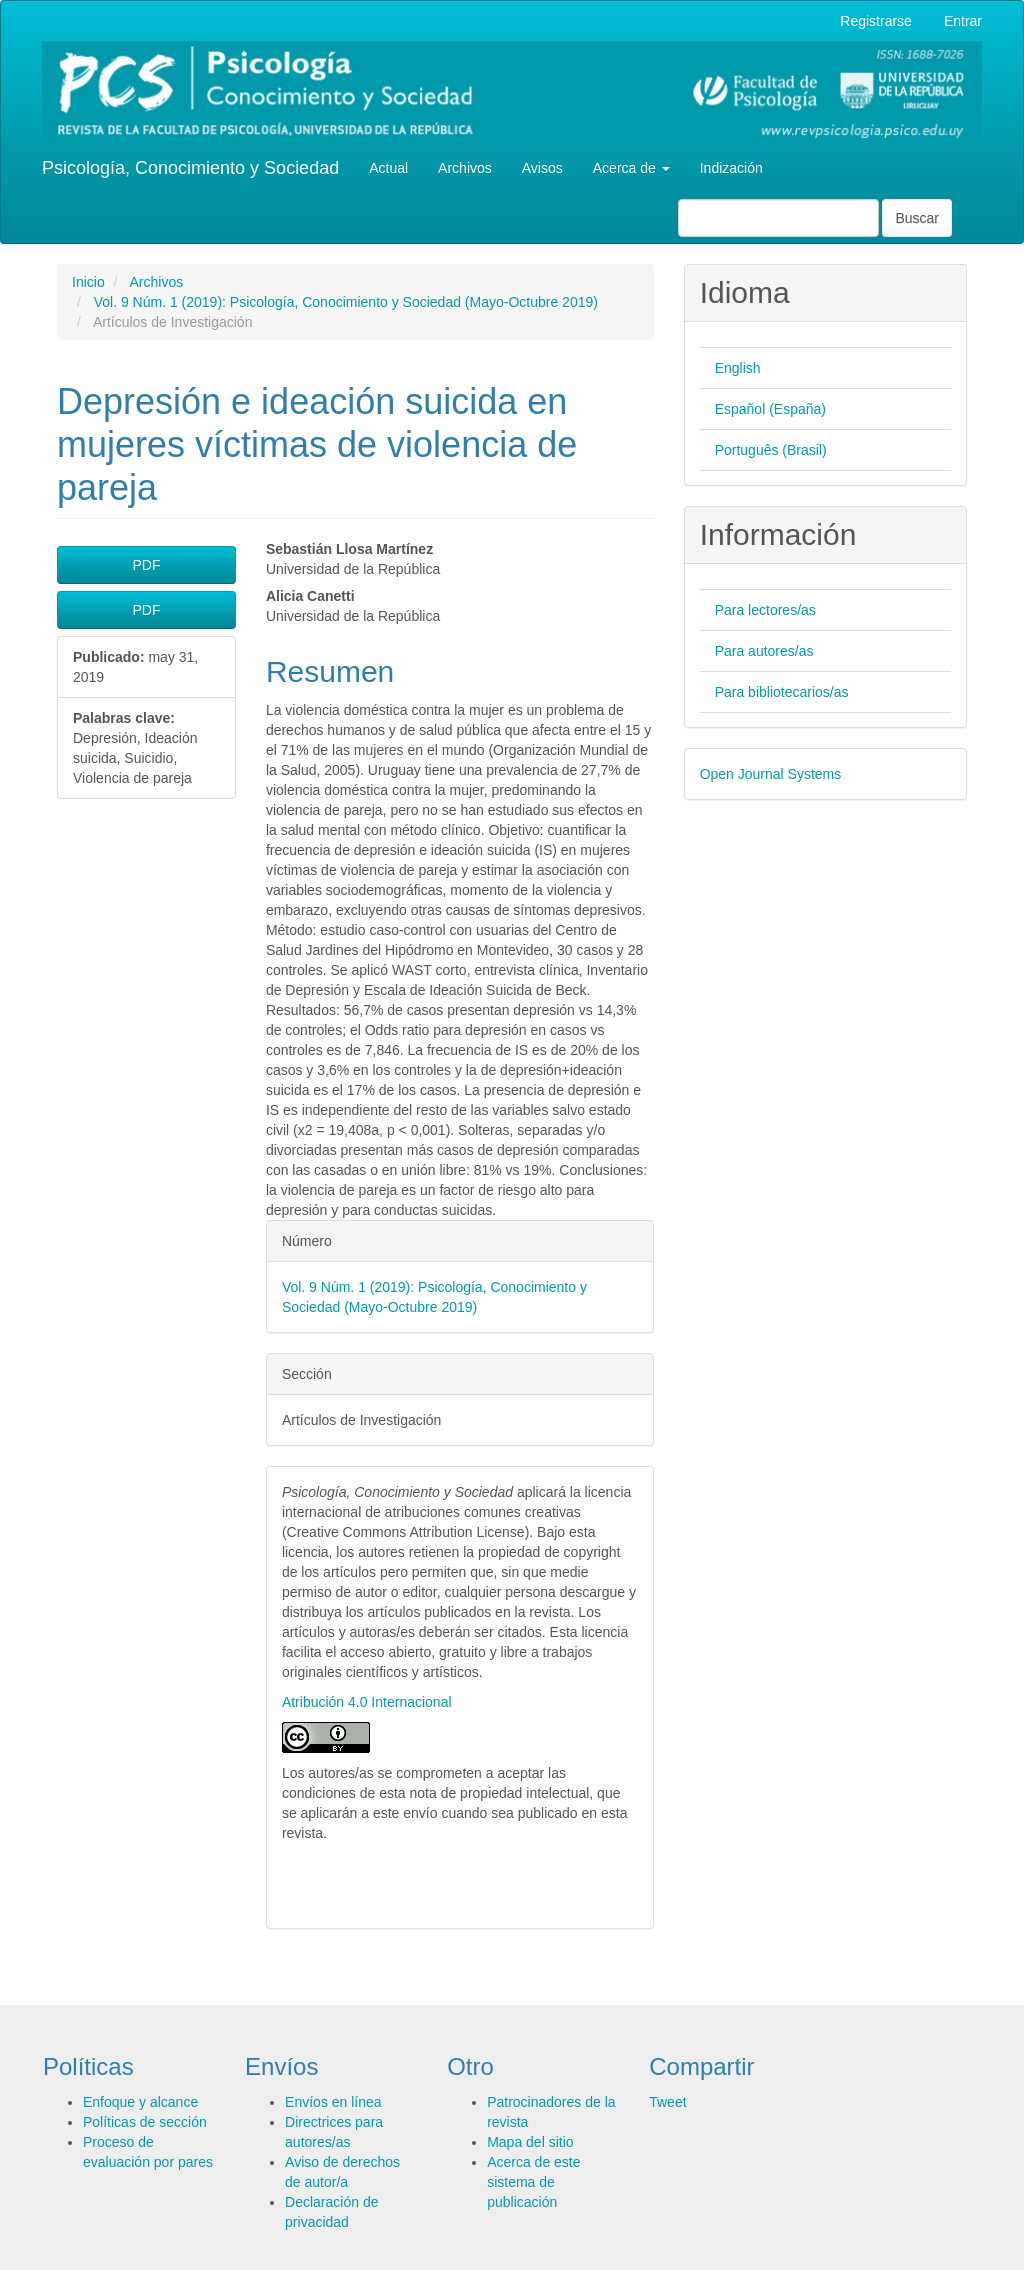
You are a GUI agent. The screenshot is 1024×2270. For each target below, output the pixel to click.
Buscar (917, 218)
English (738, 368)
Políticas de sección (145, 2122)
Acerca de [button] (631, 168)
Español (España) (770, 409)
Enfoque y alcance (140, 2102)
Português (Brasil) (771, 450)
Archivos (465, 168)
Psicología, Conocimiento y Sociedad (190, 168)
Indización (731, 168)
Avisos (542, 168)
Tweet (667, 2102)
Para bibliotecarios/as (782, 692)
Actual (388, 168)
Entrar (963, 21)
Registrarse (876, 21)
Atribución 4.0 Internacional (367, 1702)
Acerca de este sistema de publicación (533, 2182)
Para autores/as (764, 651)
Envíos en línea (333, 2102)
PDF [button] (146, 565)
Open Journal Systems (771, 774)
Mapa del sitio (530, 2142)
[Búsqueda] (778, 218)
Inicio (88, 282)
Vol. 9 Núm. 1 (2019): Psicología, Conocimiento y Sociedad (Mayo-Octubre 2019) (346, 302)
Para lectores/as (765, 610)
